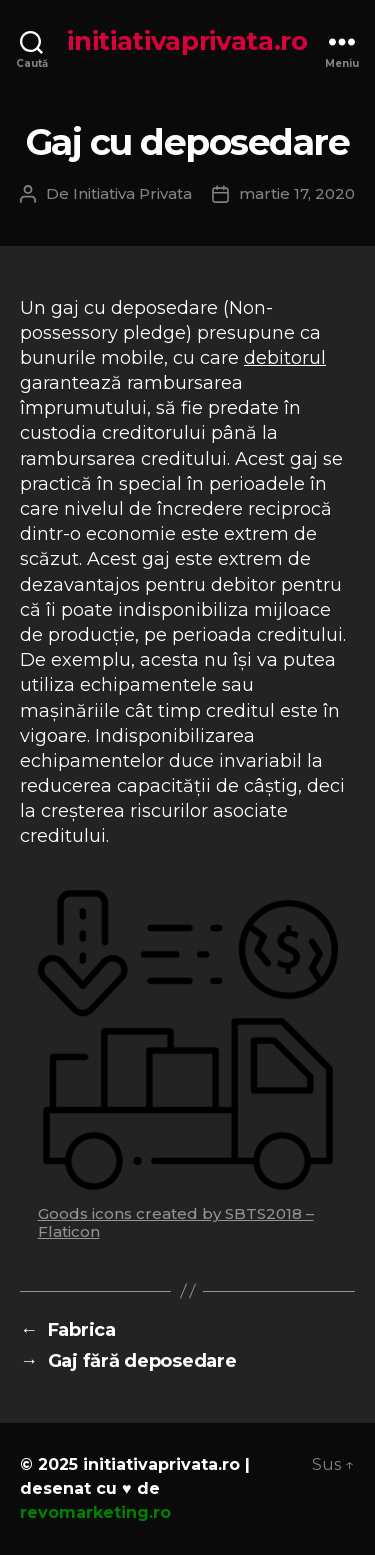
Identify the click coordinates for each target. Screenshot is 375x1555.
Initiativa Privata (132, 193)
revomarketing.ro (95, 1512)
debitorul (285, 358)
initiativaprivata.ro (187, 41)
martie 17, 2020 (297, 193)
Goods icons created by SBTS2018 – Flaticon (176, 1222)
